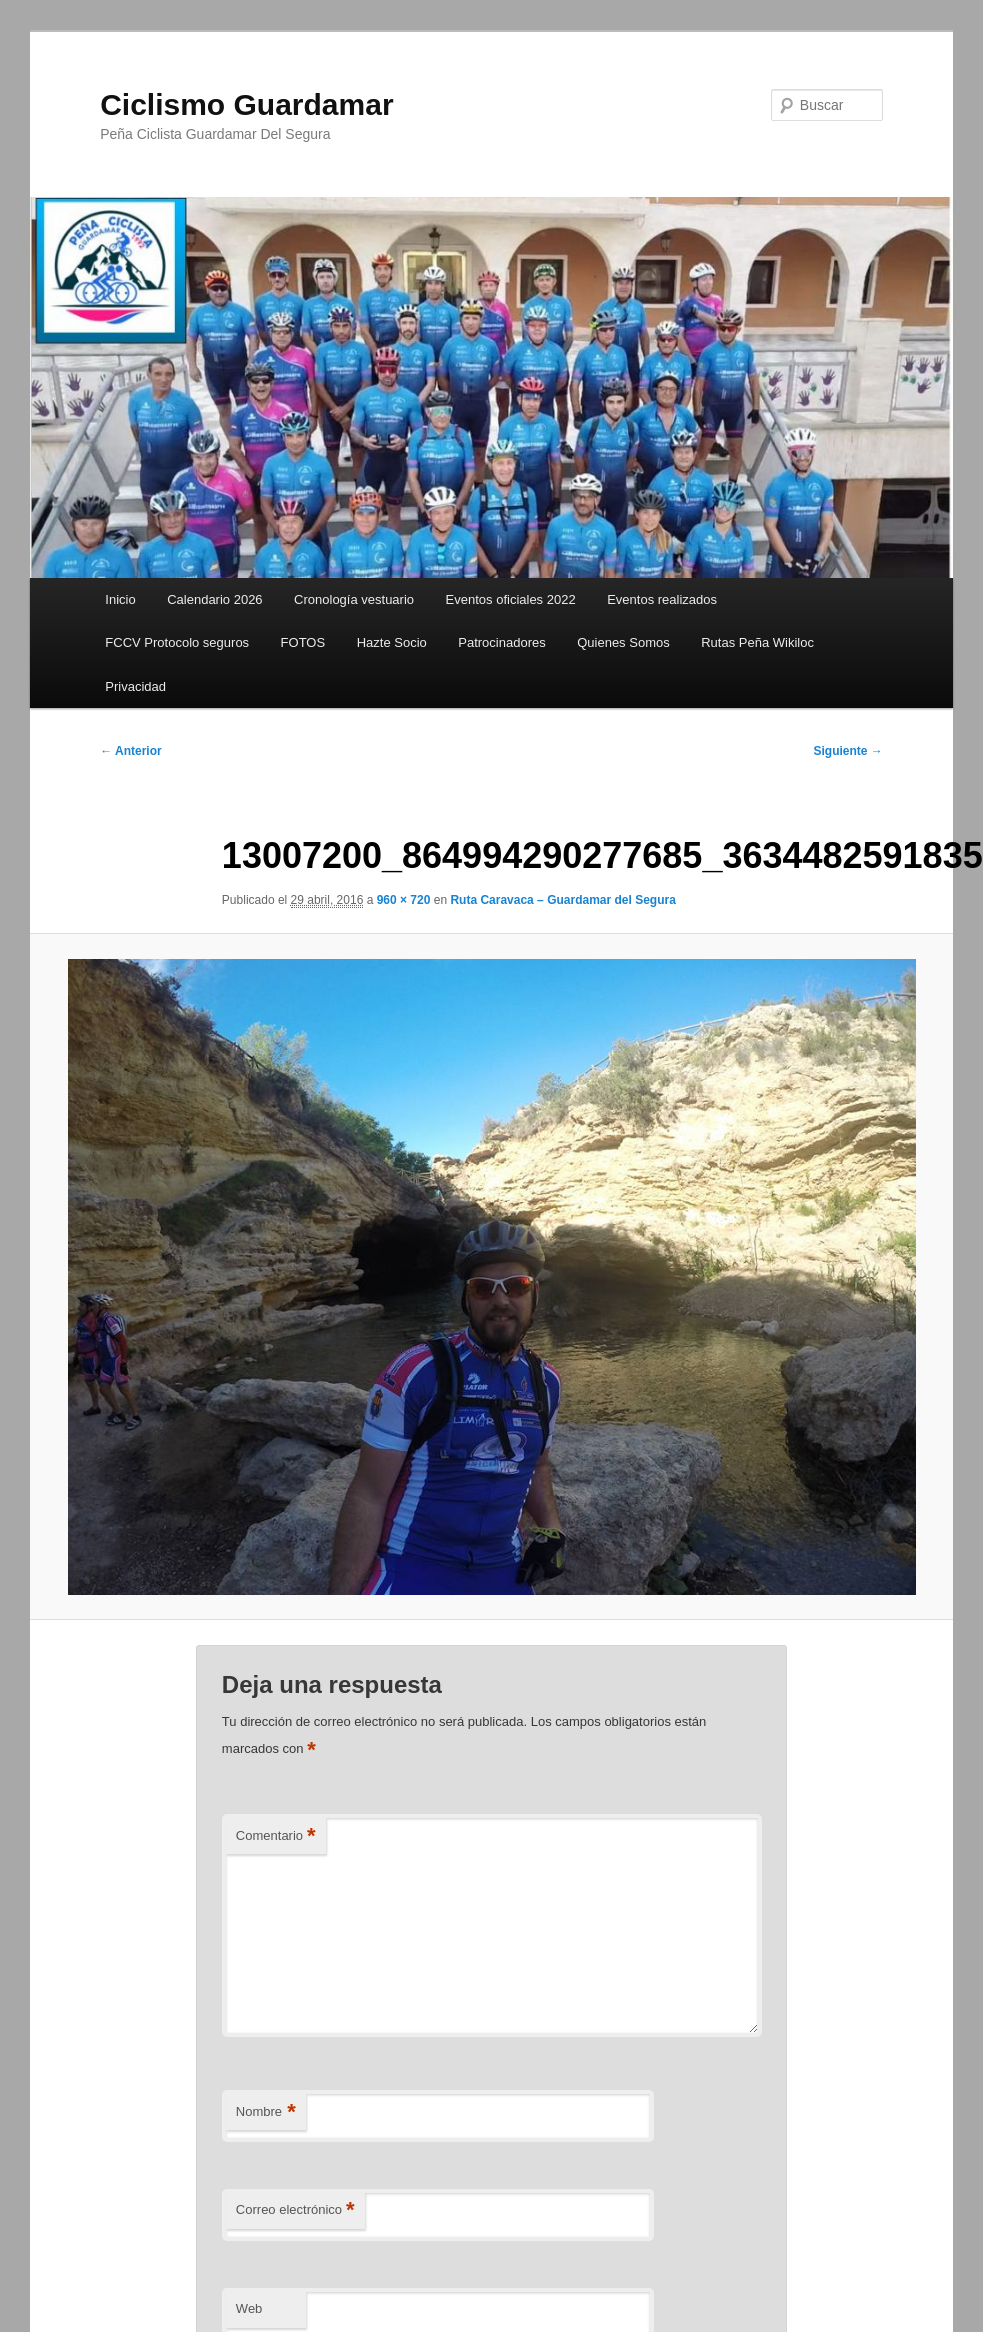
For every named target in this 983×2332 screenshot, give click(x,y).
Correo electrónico (295, 2210)
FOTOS (303, 642)
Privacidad (135, 686)
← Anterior (131, 751)
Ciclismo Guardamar (246, 104)
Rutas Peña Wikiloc (757, 642)
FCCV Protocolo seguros (177, 642)
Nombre (266, 2112)
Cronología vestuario (354, 599)
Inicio (120, 599)
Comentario (276, 1836)
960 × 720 (404, 900)
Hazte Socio (392, 642)
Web (249, 2308)
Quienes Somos (623, 642)
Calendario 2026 (214, 599)
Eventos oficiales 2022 (511, 599)
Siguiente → (848, 751)
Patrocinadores (501, 642)
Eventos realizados (662, 599)
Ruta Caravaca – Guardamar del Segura (562, 900)
